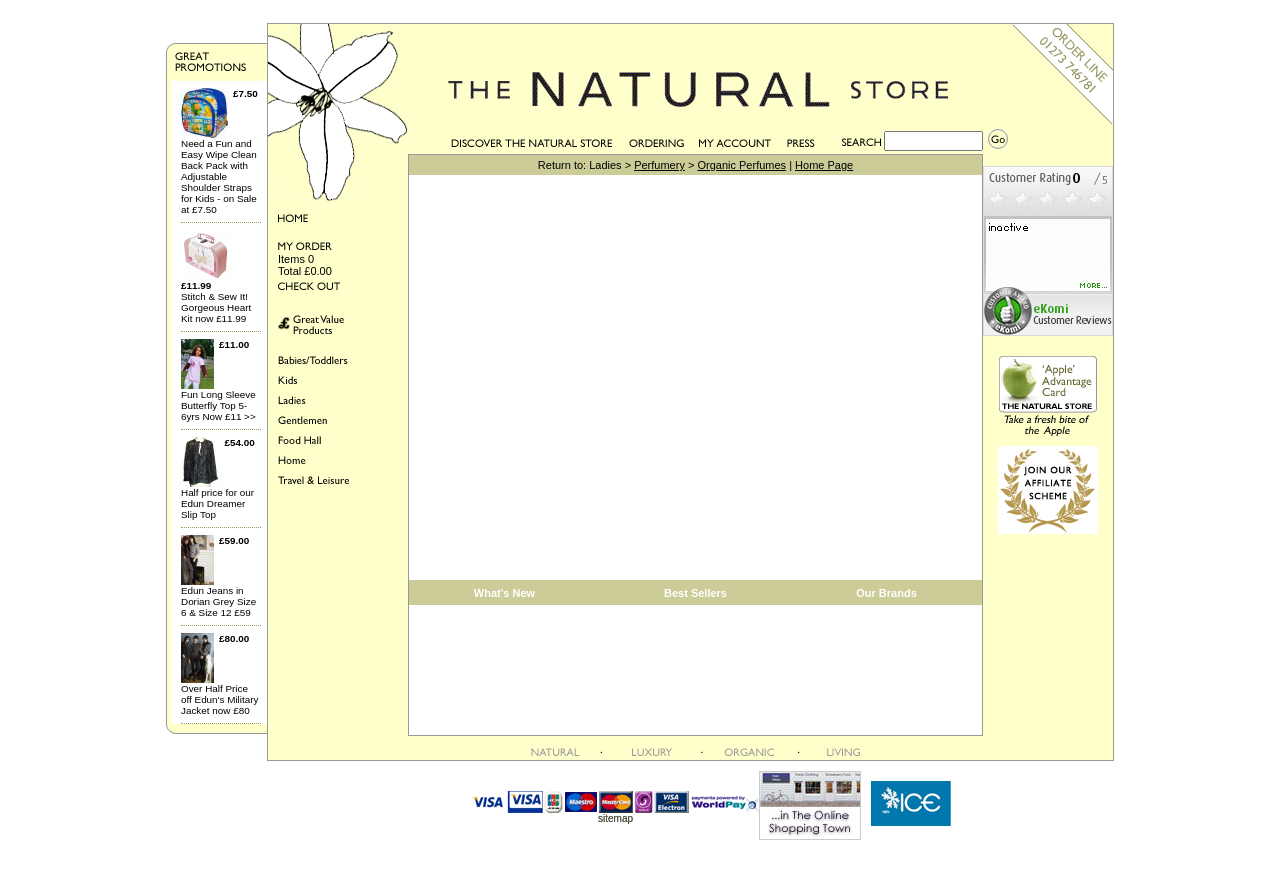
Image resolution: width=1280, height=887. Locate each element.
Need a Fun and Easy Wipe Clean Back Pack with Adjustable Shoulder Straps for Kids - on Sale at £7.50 (219, 176)
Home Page (824, 165)
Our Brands (886, 593)
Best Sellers (695, 593)
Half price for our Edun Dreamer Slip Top (217, 503)
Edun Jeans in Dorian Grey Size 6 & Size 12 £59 (218, 601)
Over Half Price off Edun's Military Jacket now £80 (219, 699)
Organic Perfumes (741, 165)
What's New (504, 593)
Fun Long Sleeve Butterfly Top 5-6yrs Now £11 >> (218, 405)
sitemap (615, 818)
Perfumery (659, 165)
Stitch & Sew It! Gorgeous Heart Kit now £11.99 (216, 307)
